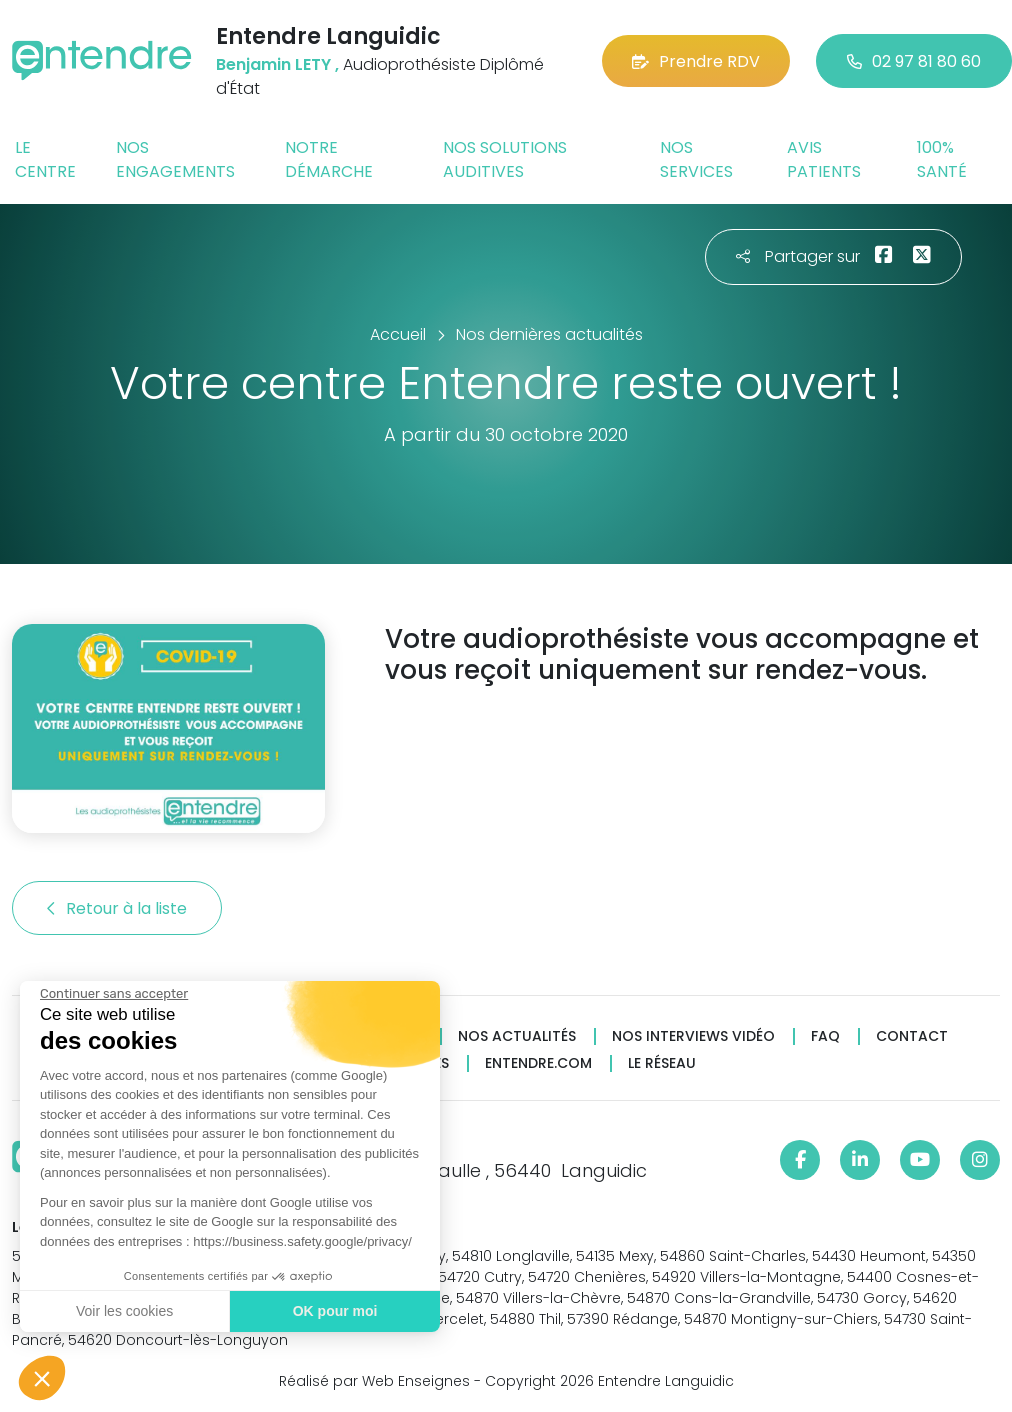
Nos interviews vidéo (693, 1036)
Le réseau (662, 1063)
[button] (42, 1378)
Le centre (45, 159)
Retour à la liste (117, 908)
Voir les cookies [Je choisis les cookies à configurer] (123, 1311)
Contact (912, 1036)
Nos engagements (175, 159)
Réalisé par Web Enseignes (374, 1381)
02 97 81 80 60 (914, 61)
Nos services (696, 159)
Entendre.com (538, 1063)
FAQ (825, 1036)
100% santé (942, 159)
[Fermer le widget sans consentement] (113, 994)
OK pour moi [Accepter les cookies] (334, 1311)
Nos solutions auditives (505, 159)
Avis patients (824, 159)
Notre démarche (329, 159)
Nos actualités (517, 1036)
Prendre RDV (696, 61)
